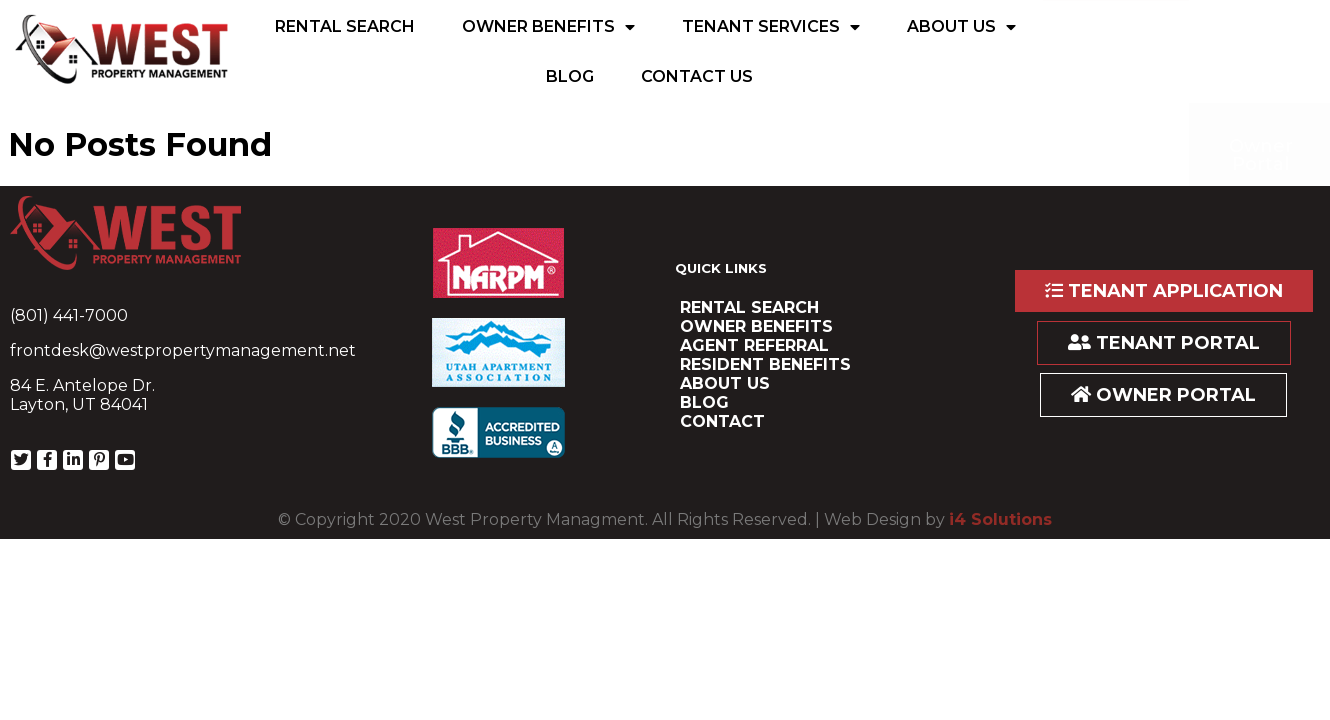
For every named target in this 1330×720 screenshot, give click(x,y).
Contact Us (697, 76)
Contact (722, 421)
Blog (570, 76)
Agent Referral (754, 345)
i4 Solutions (1000, 519)
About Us (961, 27)
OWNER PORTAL (1163, 395)
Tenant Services (771, 27)
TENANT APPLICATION (1164, 291)
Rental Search (345, 26)
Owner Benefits (548, 27)
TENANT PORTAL (1164, 343)
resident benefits (765, 364)
